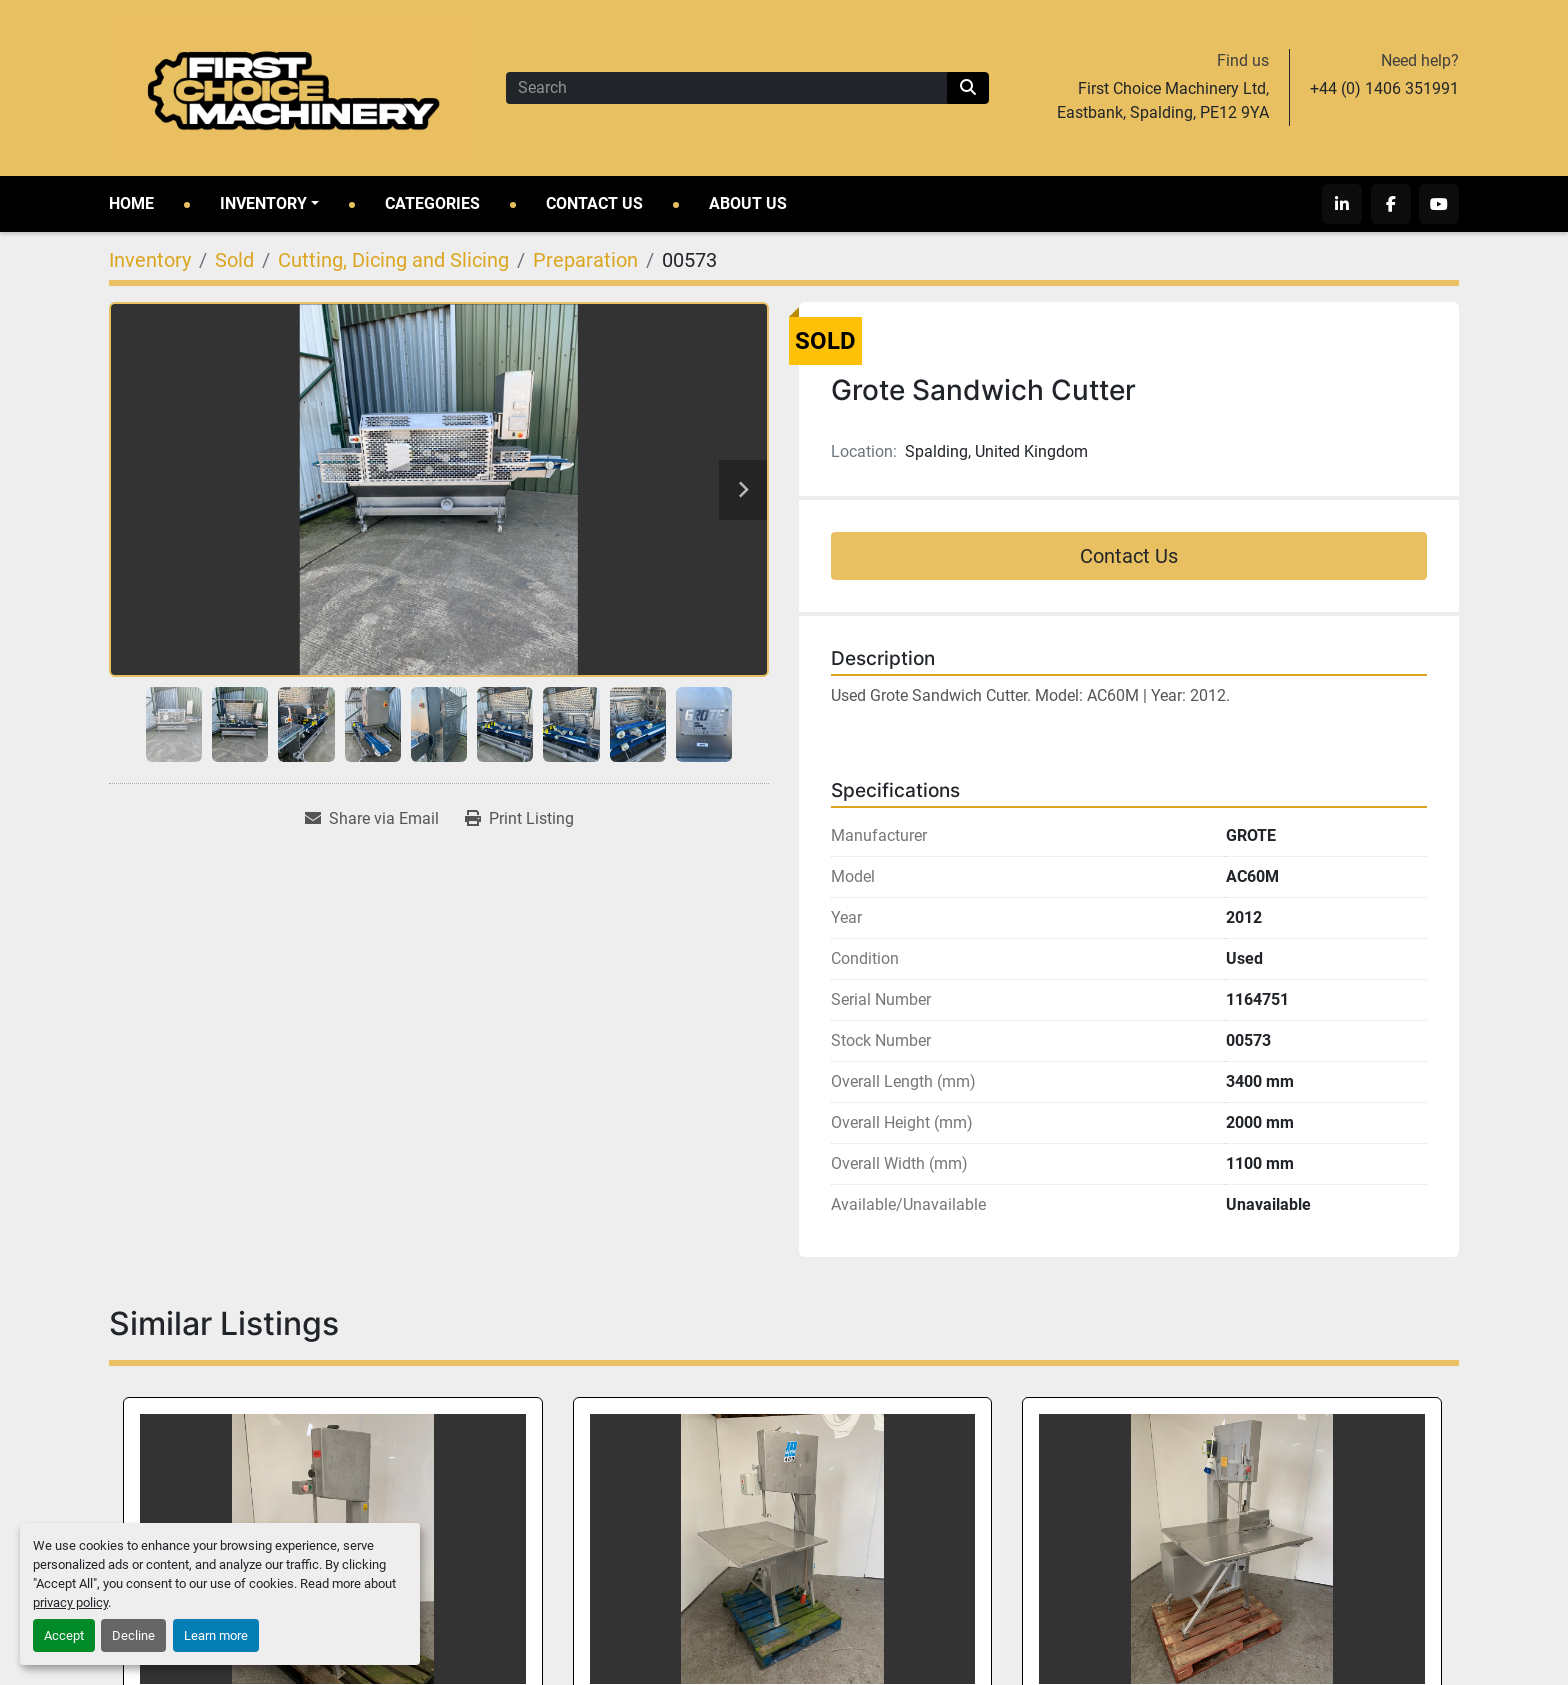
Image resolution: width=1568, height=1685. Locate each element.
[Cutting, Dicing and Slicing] (393, 260)
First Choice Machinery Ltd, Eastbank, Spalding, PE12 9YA (1163, 100)
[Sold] (234, 260)
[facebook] (1391, 204)
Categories (432, 203)
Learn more (216, 1635)
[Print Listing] (519, 819)
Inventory (263, 203)
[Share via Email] (372, 819)
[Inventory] (150, 260)
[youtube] (1439, 204)
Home (131, 203)
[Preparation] (585, 260)
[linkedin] (1343, 204)
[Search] (726, 88)
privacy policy (70, 1602)
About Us (748, 203)
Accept (64, 1635)
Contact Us (594, 203)
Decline (133, 1635)
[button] (269, 204)
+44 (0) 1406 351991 (1384, 88)
